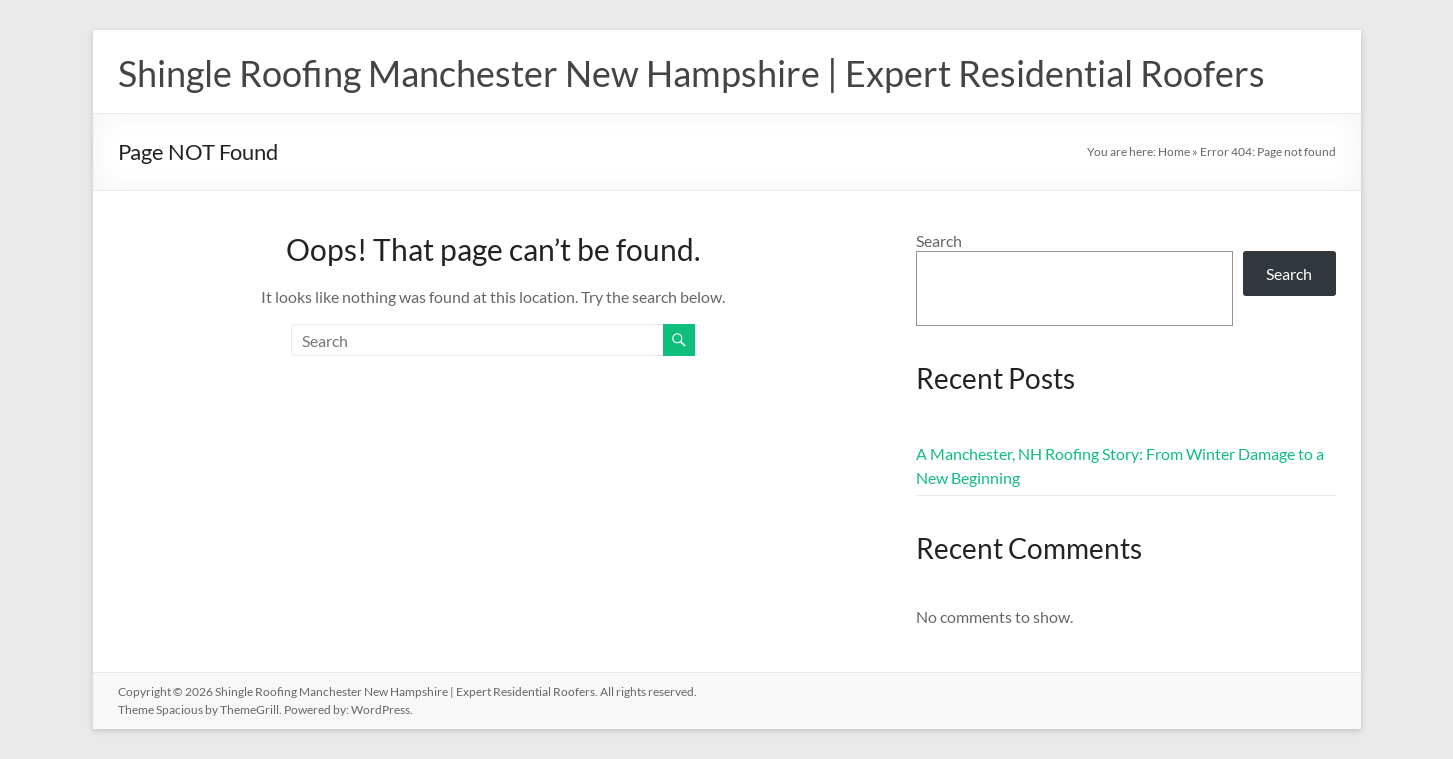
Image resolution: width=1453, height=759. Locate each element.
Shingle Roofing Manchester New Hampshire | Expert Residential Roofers (691, 73)
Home (1174, 151)
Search (939, 240)
